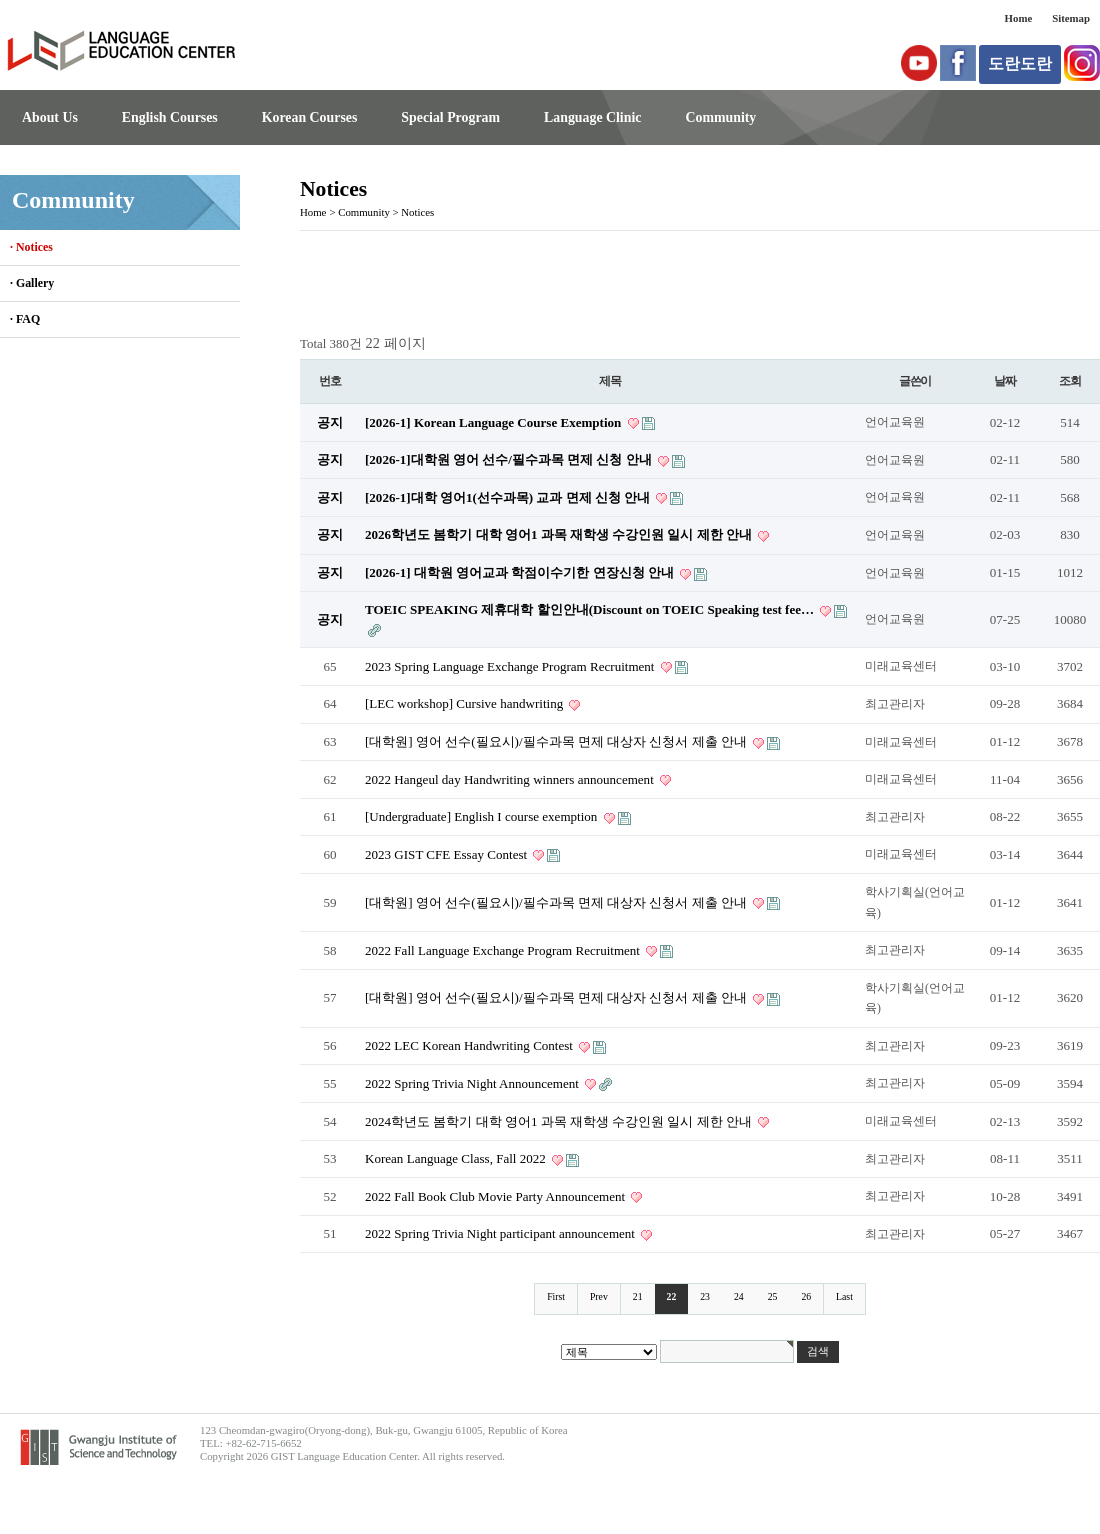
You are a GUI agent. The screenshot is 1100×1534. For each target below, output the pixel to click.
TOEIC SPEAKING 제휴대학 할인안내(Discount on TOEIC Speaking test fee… (591, 609)
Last (844, 1296)
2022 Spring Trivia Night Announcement (473, 1083)
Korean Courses (310, 117)
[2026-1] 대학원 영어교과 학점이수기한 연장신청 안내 (521, 572)
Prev (599, 1296)
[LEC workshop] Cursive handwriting (465, 703)
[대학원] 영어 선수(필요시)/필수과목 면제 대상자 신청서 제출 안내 (557, 741)
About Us (50, 117)
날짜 (1005, 381)
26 (806, 1296)
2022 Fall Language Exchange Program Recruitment (504, 950)
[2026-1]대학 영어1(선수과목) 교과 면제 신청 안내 (509, 497)
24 (739, 1296)
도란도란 (1020, 63)
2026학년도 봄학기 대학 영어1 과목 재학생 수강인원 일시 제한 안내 (560, 534)
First (556, 1296)
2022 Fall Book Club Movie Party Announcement (496, 1196)
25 (773, 1296)
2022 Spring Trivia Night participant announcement (501, 1233)
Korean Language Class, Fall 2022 (457, 1158)
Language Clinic (592, 117)
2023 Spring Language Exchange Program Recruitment (511, 666)
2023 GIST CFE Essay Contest (447, 854)
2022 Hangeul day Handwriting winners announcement (511, 779)
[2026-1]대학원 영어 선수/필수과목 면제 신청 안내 (510, 459)
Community (720, 117)
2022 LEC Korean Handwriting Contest (470, 1045)
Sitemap (1071, 18)
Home (1019, 18)
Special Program (450, 117)
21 (638, 1296)
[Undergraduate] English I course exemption (483, 816)
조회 (1070, 381)
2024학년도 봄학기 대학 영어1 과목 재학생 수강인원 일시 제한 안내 (560, 1121)
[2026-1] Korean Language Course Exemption (495, 422)
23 (705, 1296)
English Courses (170, 117)
